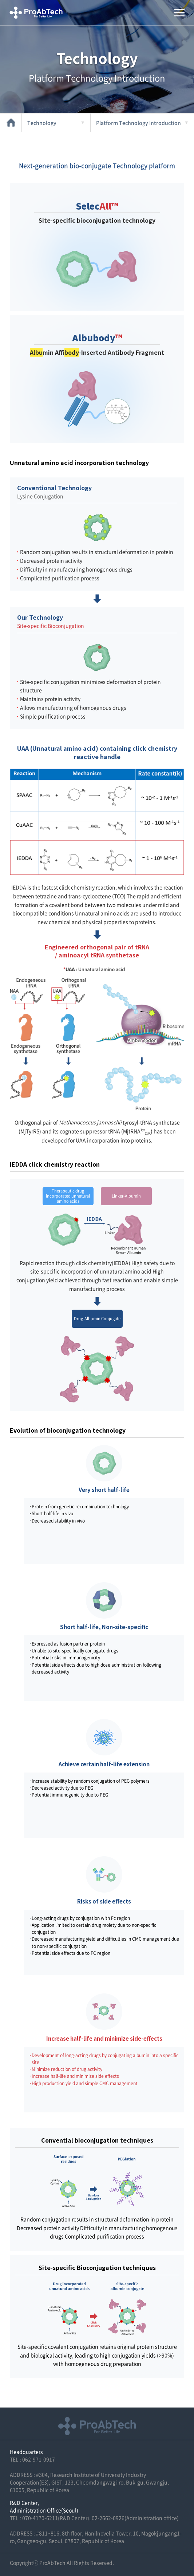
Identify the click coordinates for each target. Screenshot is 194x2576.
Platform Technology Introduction (138, 122)
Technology (41, 122)
